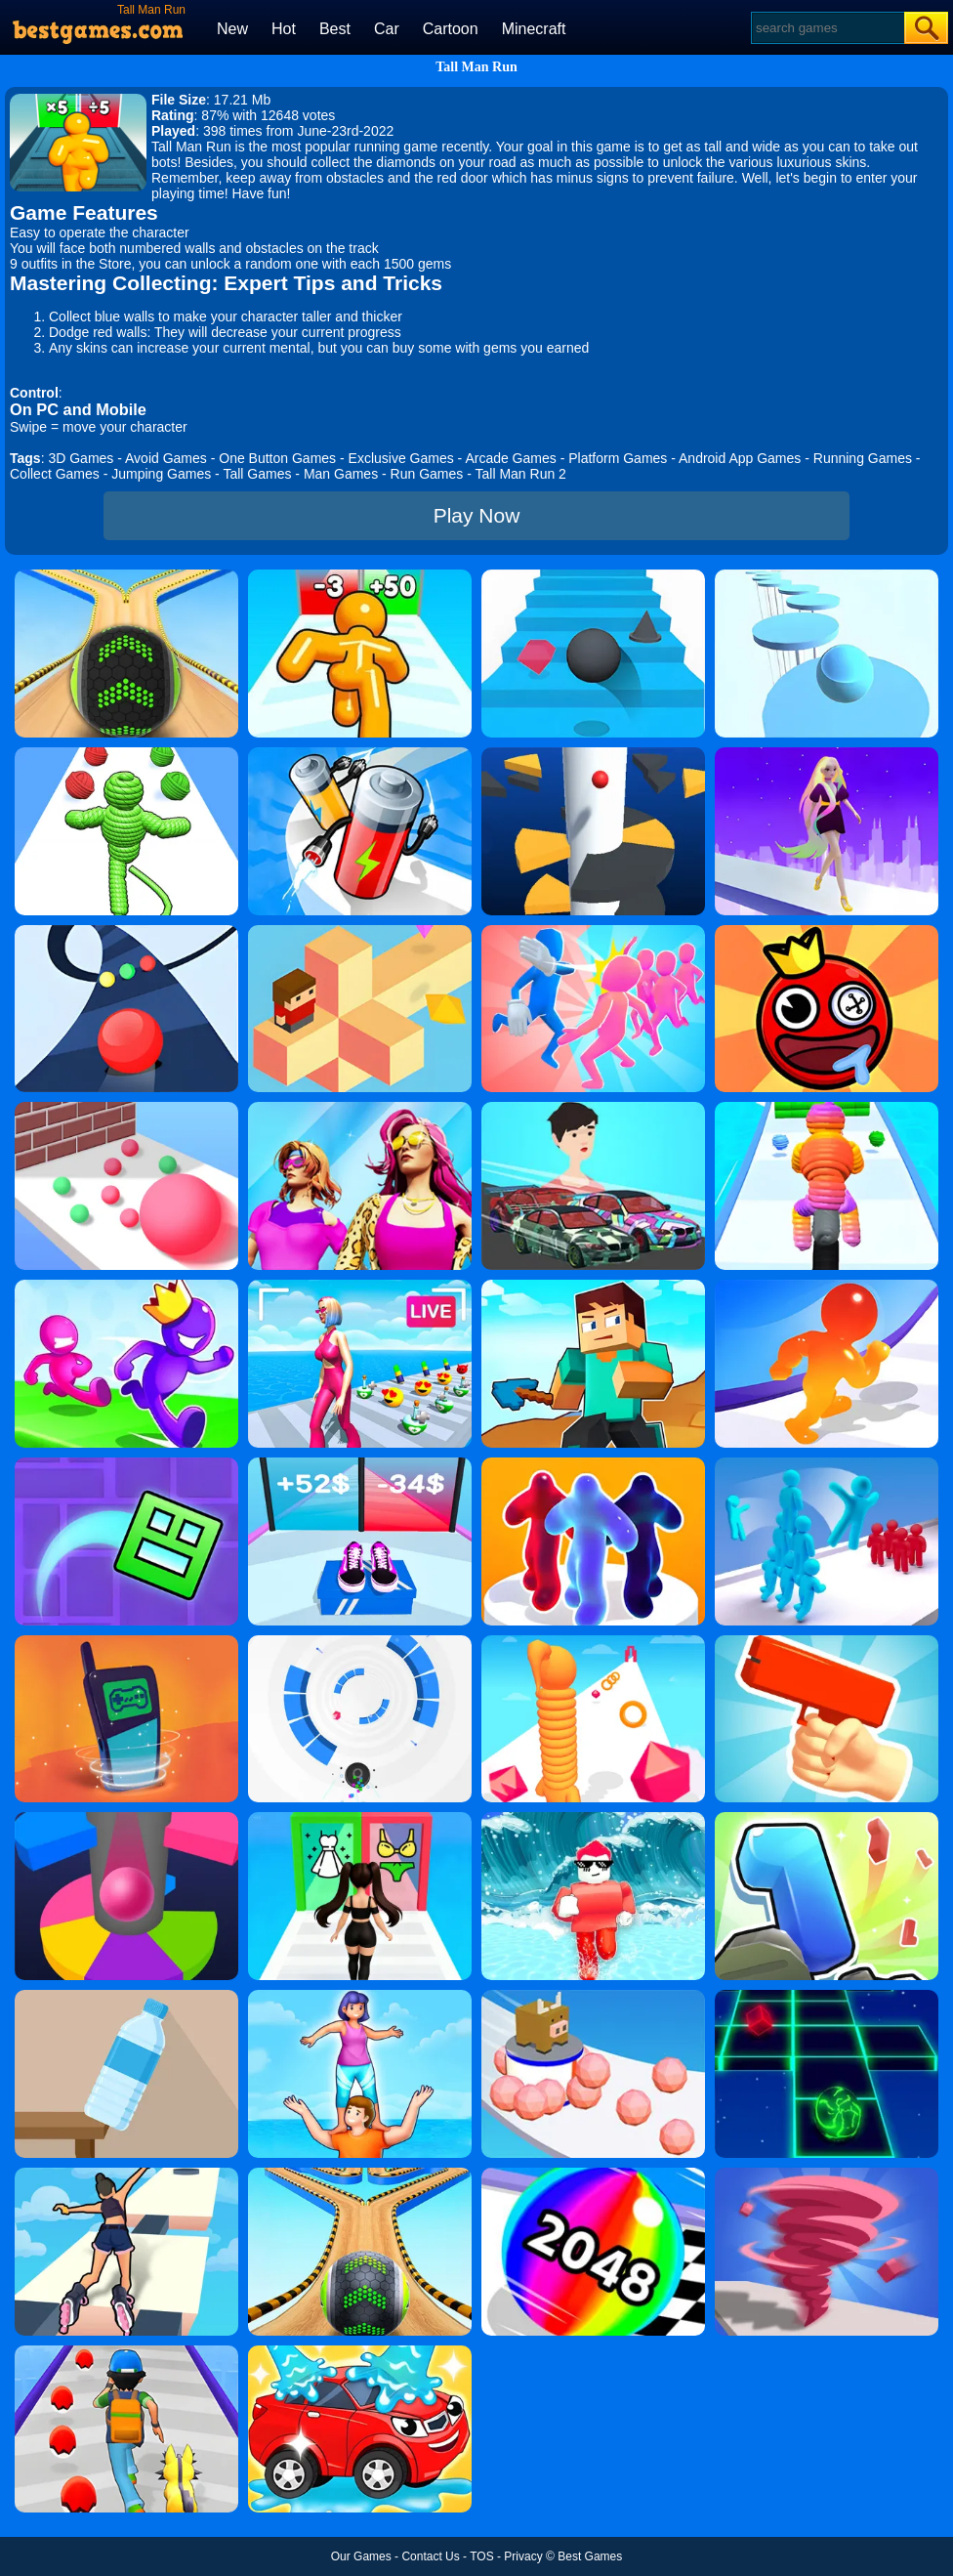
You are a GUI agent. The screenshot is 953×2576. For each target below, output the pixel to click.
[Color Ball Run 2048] (593, 2174)
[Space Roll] (826, 1997)
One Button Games (277, 458)
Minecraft (534, 29)
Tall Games (257, 474)
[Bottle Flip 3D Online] (126, 1997)
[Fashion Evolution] (360, 1109)
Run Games (427, 474)
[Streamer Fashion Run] (360, 1819)
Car (386, 29)
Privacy (523, 2556)
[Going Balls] (126, 576)
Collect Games (55, 474)
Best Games (590, 2556)
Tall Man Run (476, 67)
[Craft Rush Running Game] (593, 1286)
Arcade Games (510, 458)
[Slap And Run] (593, 932)
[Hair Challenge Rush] (826, 754)
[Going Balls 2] (360, 2174)
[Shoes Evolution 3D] (360, 1464)
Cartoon (450, 29)
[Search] (826, 28)
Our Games (361, 2556)
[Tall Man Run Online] (360, 576)
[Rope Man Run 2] (826, 1109)
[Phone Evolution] (126, 1642)
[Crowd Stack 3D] (826, 1464)
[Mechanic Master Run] (593, 1109)
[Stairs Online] (593, 576)
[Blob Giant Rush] (826, 1286)
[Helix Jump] (593, 754)
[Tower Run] (360, 1997)
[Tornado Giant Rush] (826, 2174)
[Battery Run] (360, 754)
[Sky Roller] (126, 2174)
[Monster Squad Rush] (126, 2352)
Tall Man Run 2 (521, 474)
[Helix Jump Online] (126, 1819)
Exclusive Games (401, 458)
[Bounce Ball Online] (826, 932)
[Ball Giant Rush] (126, 1109)
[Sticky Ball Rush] (593, 1997)
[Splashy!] (826, 576)
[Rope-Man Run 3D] (126, 754)
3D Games (80, 458)
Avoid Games (166, 458)
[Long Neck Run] (593, 1642)
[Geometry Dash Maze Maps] (126, 1464)
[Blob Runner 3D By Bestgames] (593, 1464)
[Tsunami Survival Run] (593, 1819)
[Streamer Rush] (360, 1286)
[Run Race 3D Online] (126, 1286)
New (232, 29)
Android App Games (740, 458)
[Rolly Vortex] (360, 1642)
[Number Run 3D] (826, 1819)
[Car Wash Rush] (360, 2352)
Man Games (341, 474)
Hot (283, 29)
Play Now (477, 515)
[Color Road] (126, 932)
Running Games (862, 458)
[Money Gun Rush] (826, 1642)
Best (335, 29)
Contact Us (430, 2556)
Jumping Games (161, 474)
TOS (481, 2556)
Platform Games (617, 458)
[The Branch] (360, 932)
